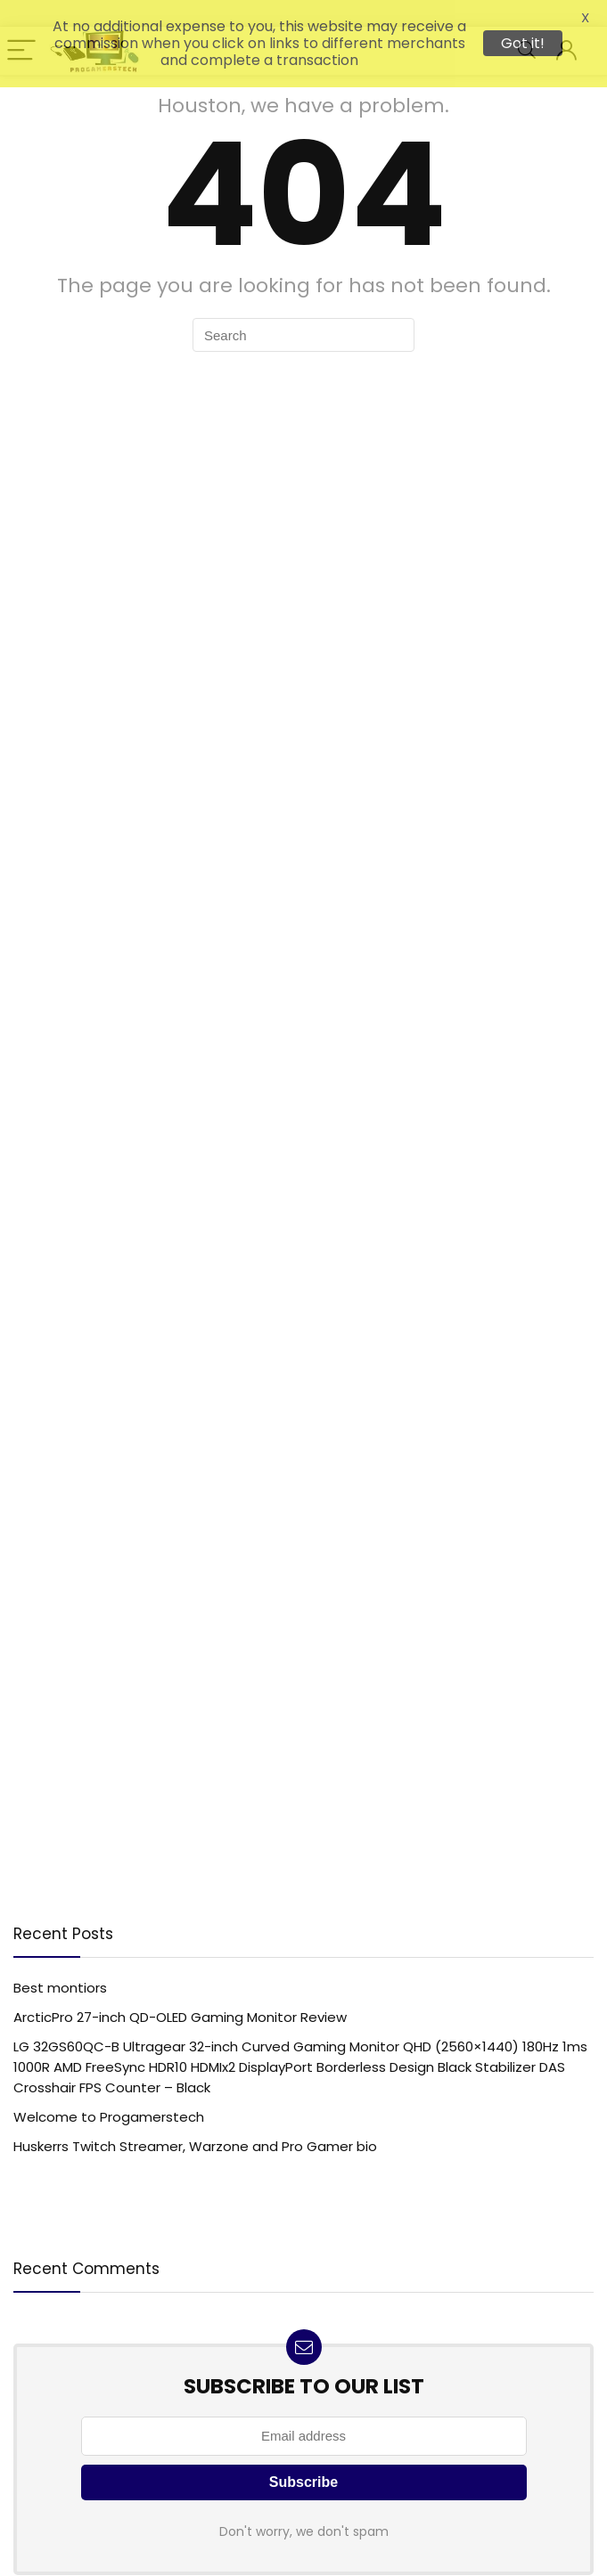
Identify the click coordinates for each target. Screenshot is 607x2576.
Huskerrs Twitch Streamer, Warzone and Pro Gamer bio (195, 2135)
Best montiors (60, 1977)
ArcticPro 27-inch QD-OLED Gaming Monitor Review (180, 2006)
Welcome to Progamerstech (108, 2106)
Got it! (523, 43)
